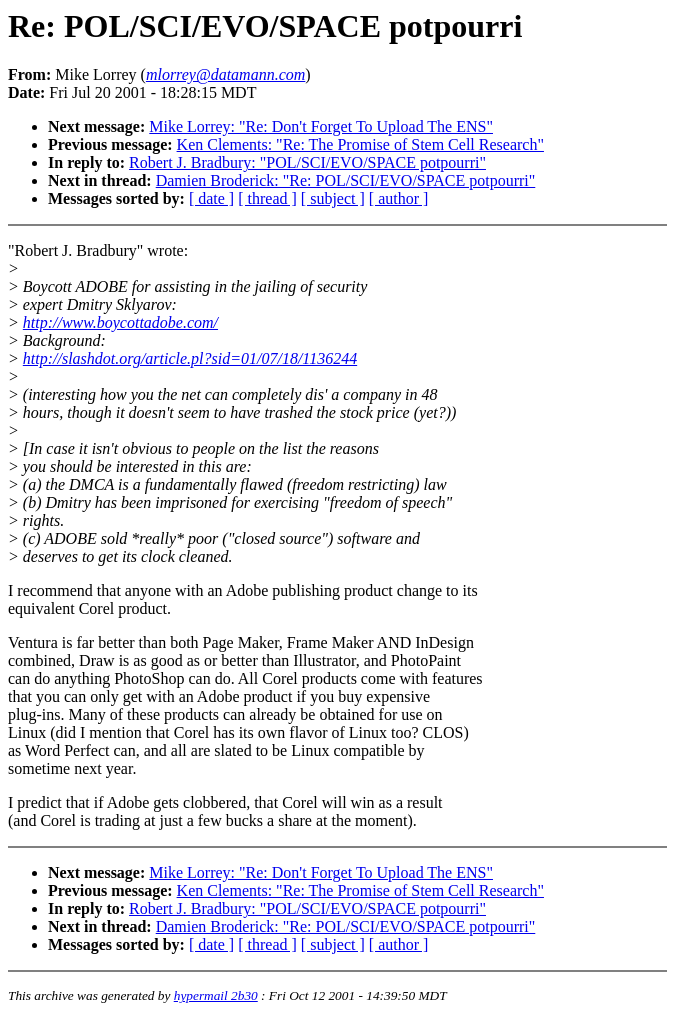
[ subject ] (333, 198)
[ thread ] (267, 198)
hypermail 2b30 (216, 995)
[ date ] (211, 198)
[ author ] (399, 198)
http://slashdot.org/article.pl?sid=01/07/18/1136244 (190, 358)
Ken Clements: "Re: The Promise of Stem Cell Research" (360, 144)
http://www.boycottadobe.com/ (120, 322)
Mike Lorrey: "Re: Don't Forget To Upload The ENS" (321, 126)
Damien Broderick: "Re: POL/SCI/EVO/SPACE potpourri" (346, 180)
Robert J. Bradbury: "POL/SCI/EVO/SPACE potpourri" (307, 162)
